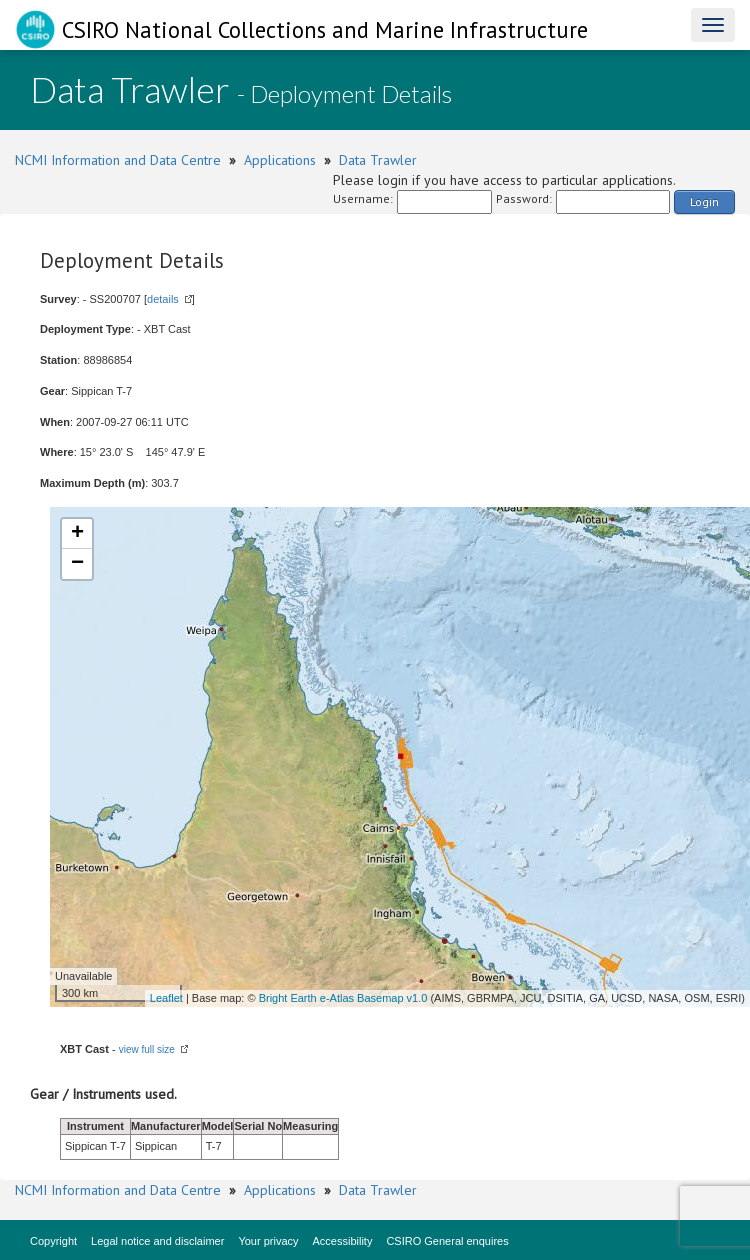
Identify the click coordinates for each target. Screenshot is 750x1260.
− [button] (77, 564)
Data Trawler (378, 160)
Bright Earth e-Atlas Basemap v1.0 (343, 998)
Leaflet (166, 998)
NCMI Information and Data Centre (118, 160)
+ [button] (77, 534)
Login (704, 201)
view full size (147, 1049)
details (163, 299)
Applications (280, 160)
